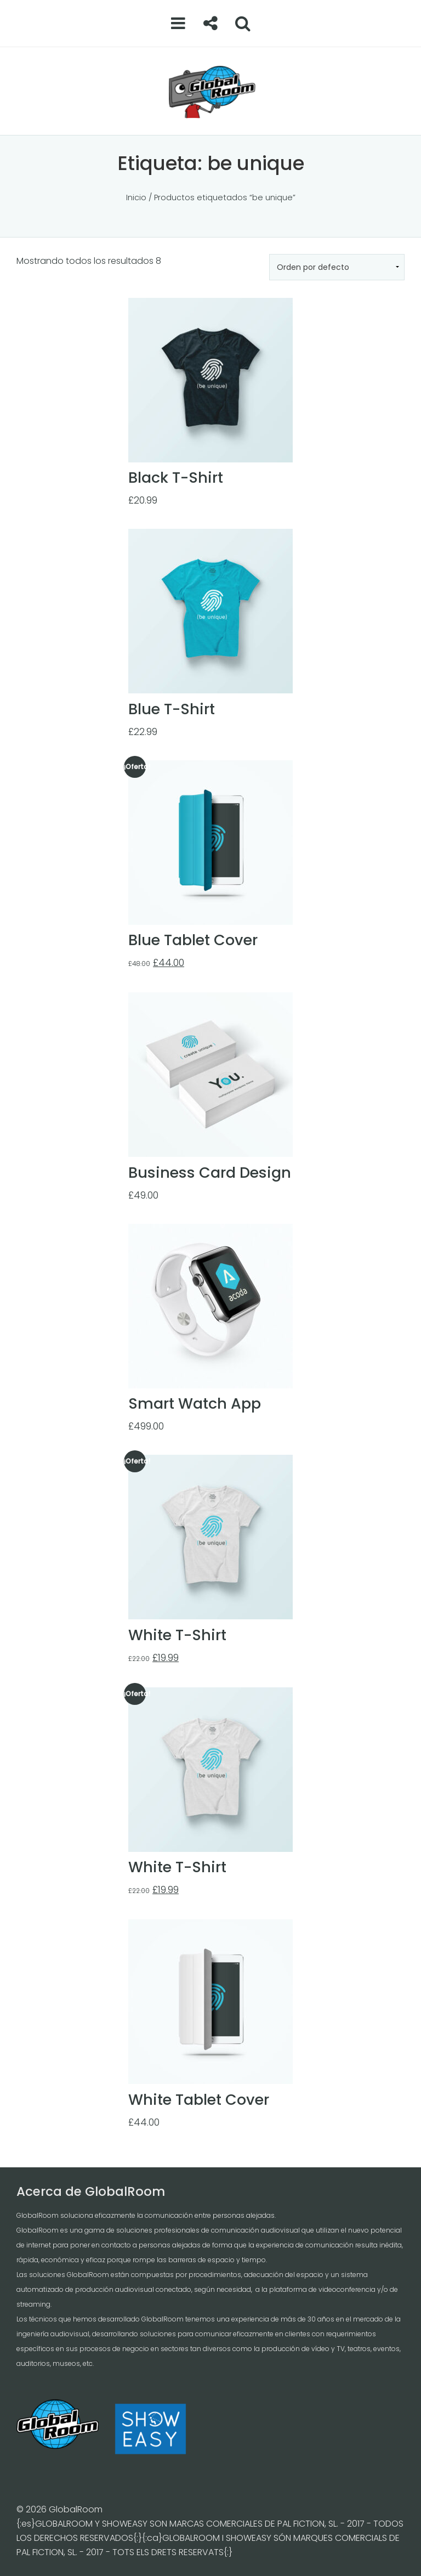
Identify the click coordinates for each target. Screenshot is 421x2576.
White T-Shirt (177, 1635)
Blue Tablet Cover (193, 940)
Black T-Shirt (175, 477)
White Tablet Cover (198, 2099)
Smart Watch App (194, 1403)
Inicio (136, 197)
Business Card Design (209, 1172)
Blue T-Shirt (171, 709)
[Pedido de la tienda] (337, 267)
